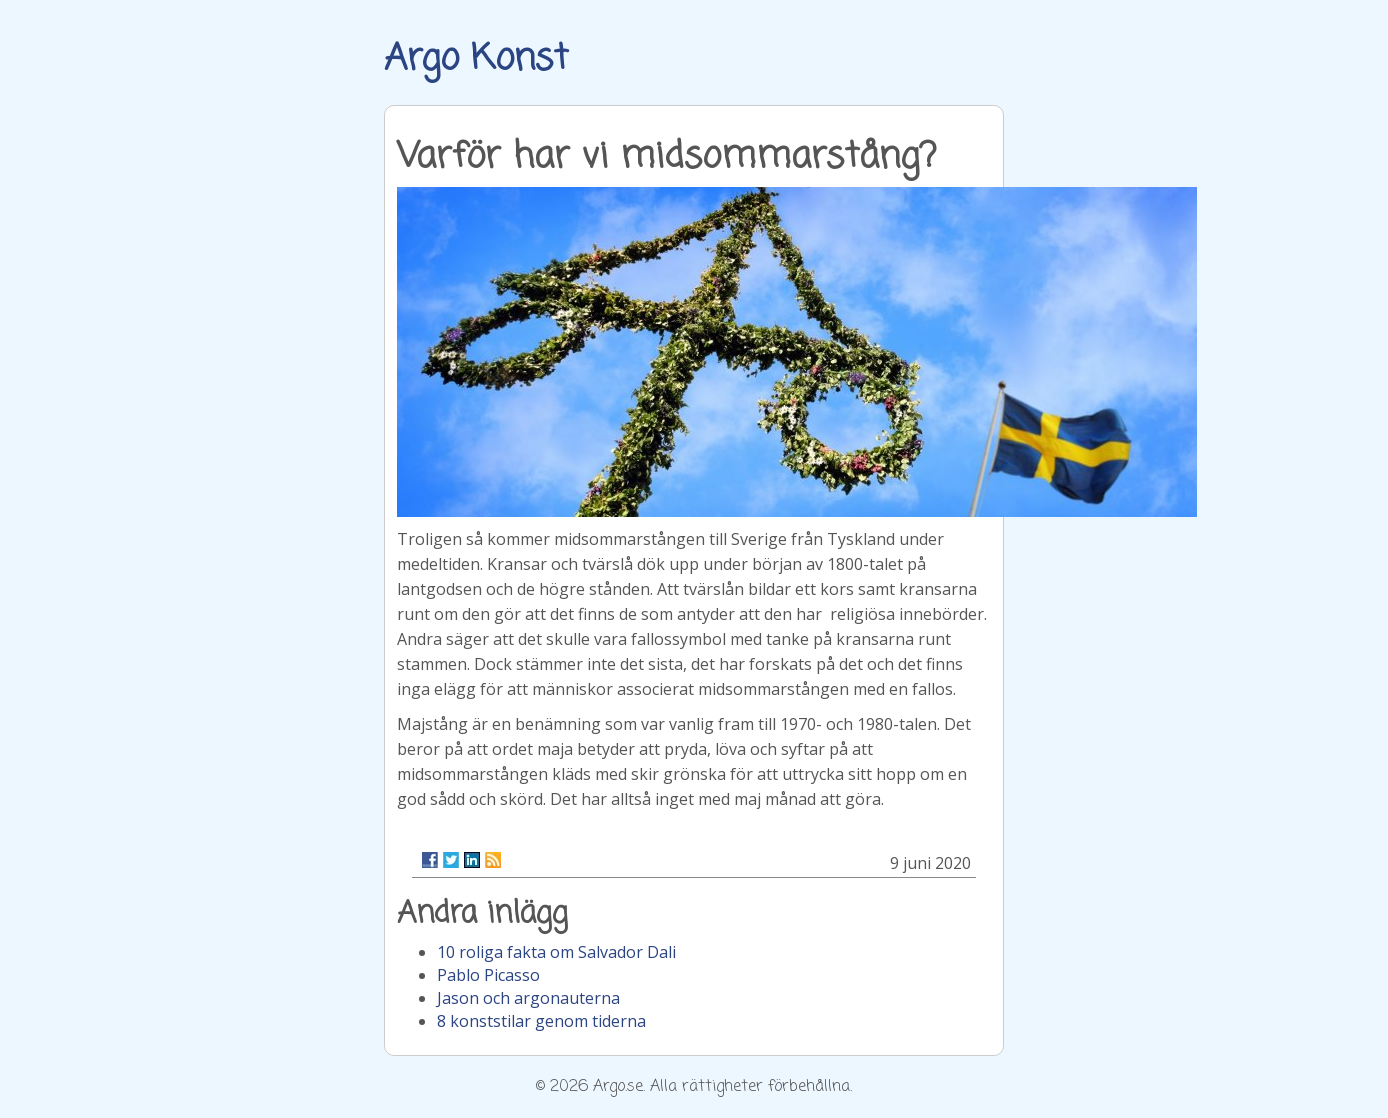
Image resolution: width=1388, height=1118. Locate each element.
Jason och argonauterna (528, 998)
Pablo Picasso (488, 975)
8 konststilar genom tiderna (541, 1021)
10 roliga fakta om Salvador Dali (556, 952)
